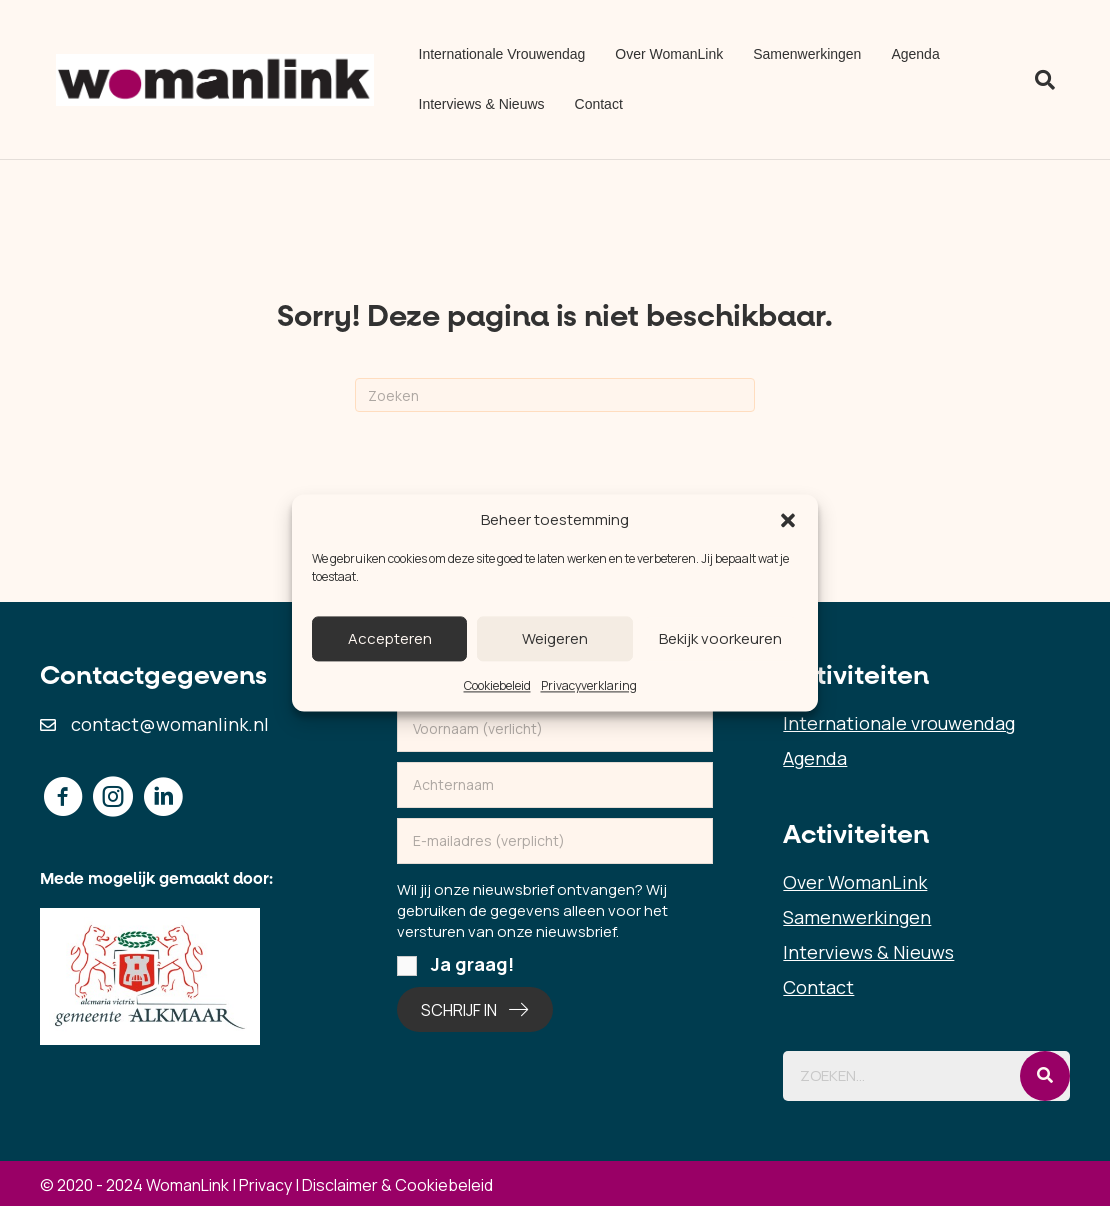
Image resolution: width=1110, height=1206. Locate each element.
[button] (788, 520)
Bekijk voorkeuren (720, 638)
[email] (555, 841)
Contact (599, 104)
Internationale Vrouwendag (502, 54)
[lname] (555, 785)
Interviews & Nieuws (482, 104)
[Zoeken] (1037, 80)
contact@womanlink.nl (170, 724)
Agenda (915, 54)
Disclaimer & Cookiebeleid (397, 1185)
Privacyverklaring (589, 685)
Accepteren (390, 638)
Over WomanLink (669, 54)
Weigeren (555, 638)
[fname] (555, 729)
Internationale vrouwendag (899, 723)
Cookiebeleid (497, 685)
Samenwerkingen (807, 54)
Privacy (265, 1185)
